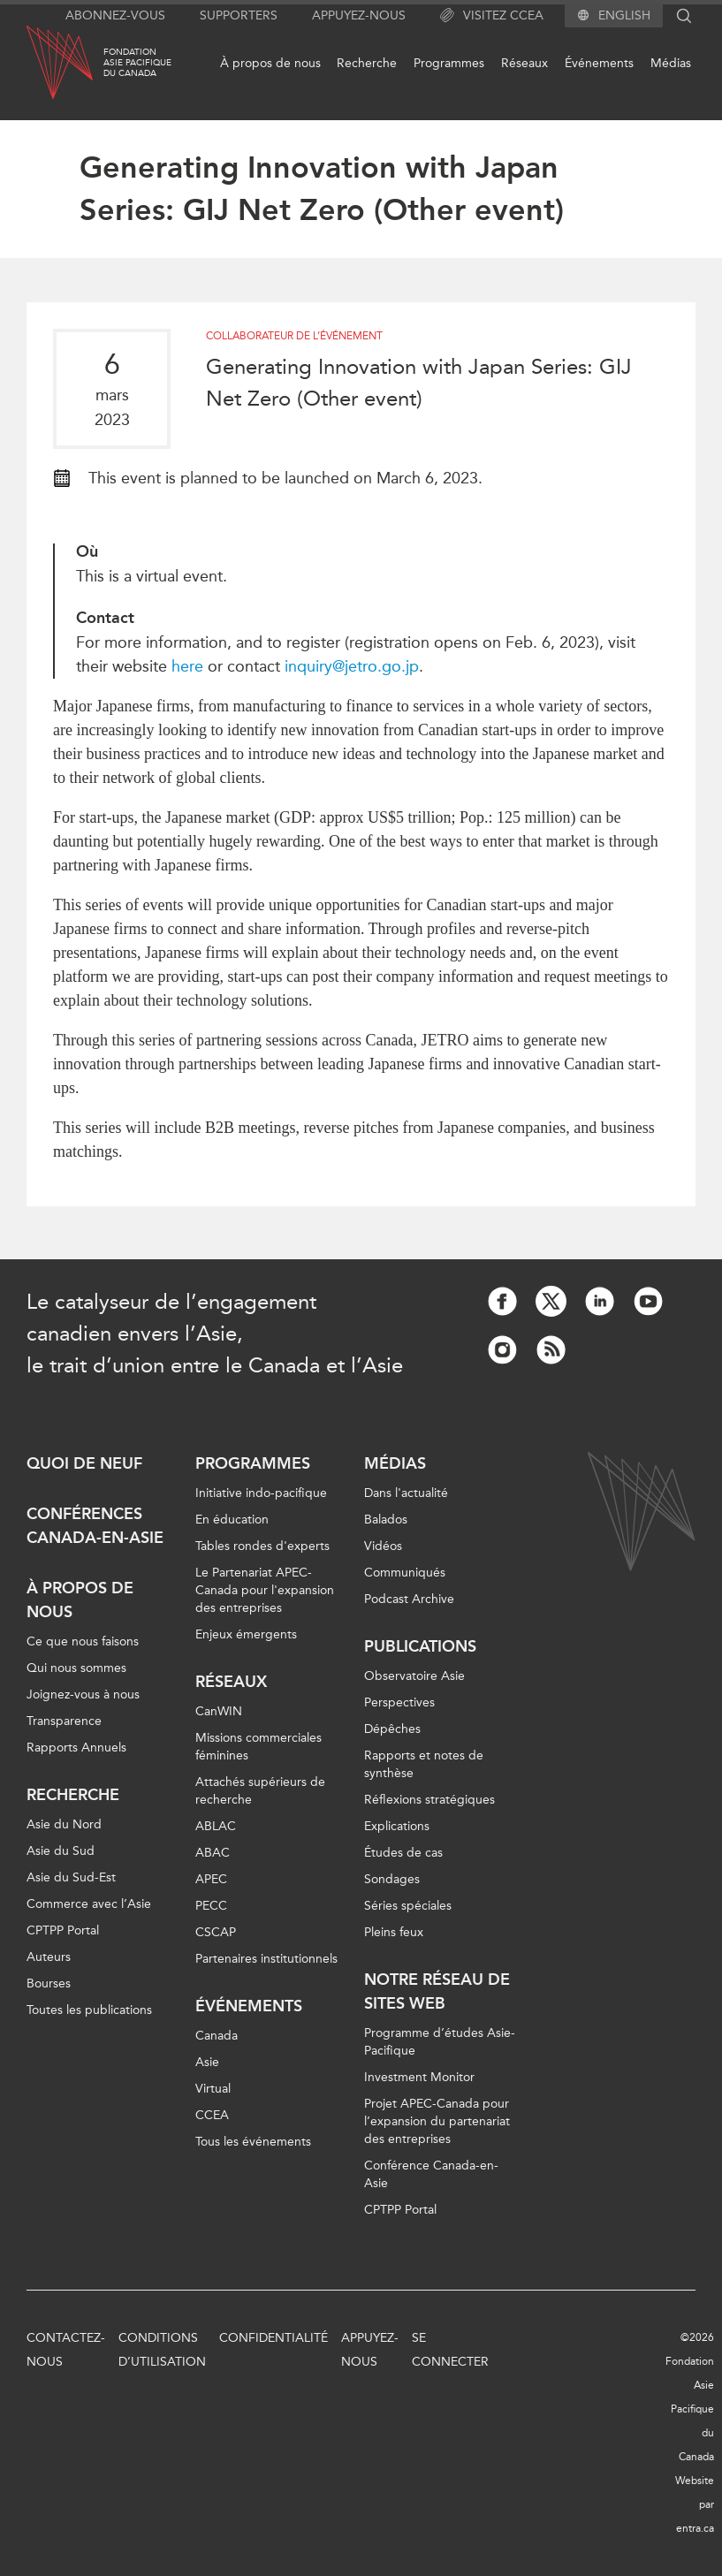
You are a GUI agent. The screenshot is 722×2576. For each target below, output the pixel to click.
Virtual (213, 2088)
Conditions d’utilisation (162, 2349)
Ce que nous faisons (83, 1641)
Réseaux (524, 63)
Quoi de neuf (84, 1463)
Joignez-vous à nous (83, 1694)
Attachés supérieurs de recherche (260, 1790)
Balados (385, 1519)
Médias (670, 63)
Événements (599, 63)
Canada (216, 2035)
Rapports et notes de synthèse (423, 1764)
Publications (420, 1646)
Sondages (392, 1879)
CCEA (212, 2115)
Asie (207, 2062)
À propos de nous (270, 63)
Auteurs (49, 1956)
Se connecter (450, 2349)
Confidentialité (273, 2337)
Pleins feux (393, 1932)
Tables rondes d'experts (262, 1546)
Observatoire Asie (414, 1675)
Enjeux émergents (246, 1634)
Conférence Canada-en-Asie (431, 2174)
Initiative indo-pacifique (261, 1493)
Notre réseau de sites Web (437, 1991)
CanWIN (218, 1711)
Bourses (49, 1983)
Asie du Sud (61, 1850)
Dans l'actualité (406, 1493)
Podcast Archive (409, 1599)
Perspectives (399, 1702)
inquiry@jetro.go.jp (352, 666)
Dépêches (392, 1728)
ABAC (212, 1852)
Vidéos (383, 1546)
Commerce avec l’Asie (89, 1903)
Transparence (64, 1721)
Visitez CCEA (491, 16)
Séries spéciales (408, 1905)
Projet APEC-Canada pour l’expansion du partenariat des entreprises (437, 2121)
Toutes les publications (89, 2009)
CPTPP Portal (63, 1930)
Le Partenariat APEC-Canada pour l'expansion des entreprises (264, 1590)
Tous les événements (253, 2141)
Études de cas (403, 1852)
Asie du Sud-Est (71, 1877)
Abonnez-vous (115, 15)
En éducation (232, 1519)
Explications (396, 1826)
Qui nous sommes (76, 1668)
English (624, 16)
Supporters (238, 15)
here (189, 666)
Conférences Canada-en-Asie (95, 1525)
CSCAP (215, 1932)
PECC (211, 1905)
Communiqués (404, 1572)
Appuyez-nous (359, 15)
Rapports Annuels (76, 1747)
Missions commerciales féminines (258, 1746)
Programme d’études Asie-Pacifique (439, 2041)
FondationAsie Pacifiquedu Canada (137, 63)
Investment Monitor (419, 2077)
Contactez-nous (66, 2349)
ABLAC (215, 1826)
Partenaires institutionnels (266, 1958)
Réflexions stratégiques (429, 1799)
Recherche (367, 63)
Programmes (449, 63)
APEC (211, 1879)
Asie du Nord (64, 1824)
